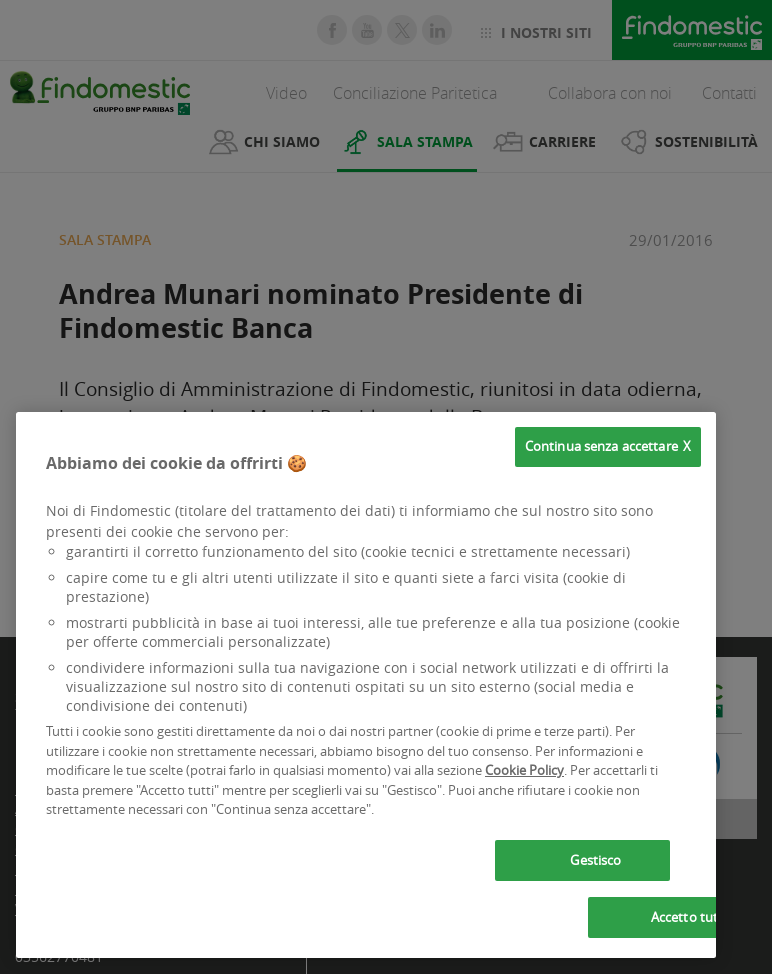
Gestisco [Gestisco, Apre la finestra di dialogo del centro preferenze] (595, 860)
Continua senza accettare (601, 446)
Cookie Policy (524, 770)
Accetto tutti (689, 917)
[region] (366, 685)
